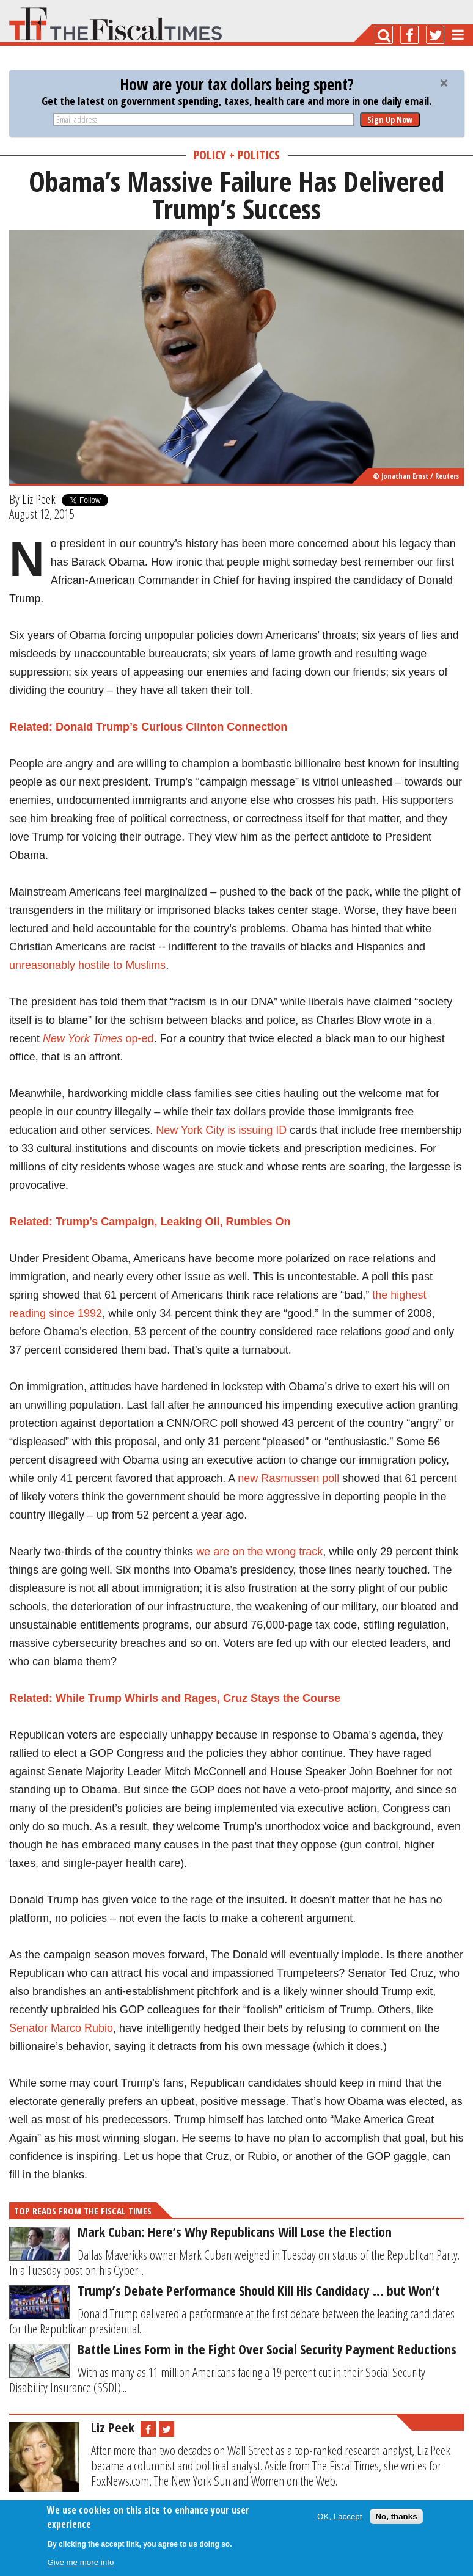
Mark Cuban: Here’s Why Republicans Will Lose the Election (235, 2231)
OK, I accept (339, 2516)
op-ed (98, 1038)
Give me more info (80, 2562)
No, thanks (396, 2516)
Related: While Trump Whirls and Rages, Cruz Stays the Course (174, 1698)
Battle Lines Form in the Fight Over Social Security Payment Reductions (267, 2349)
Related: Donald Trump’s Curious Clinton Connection (148, 727)
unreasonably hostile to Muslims (87, 965)
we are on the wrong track (259, 1551)
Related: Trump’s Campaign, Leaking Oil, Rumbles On (149, 1222)
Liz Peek (39, 499)
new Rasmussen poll (288, 1478)
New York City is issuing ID (221, 1130)
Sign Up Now (390, 119)
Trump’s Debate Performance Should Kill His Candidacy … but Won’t (259, 2290)
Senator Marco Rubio (61, 2028)
